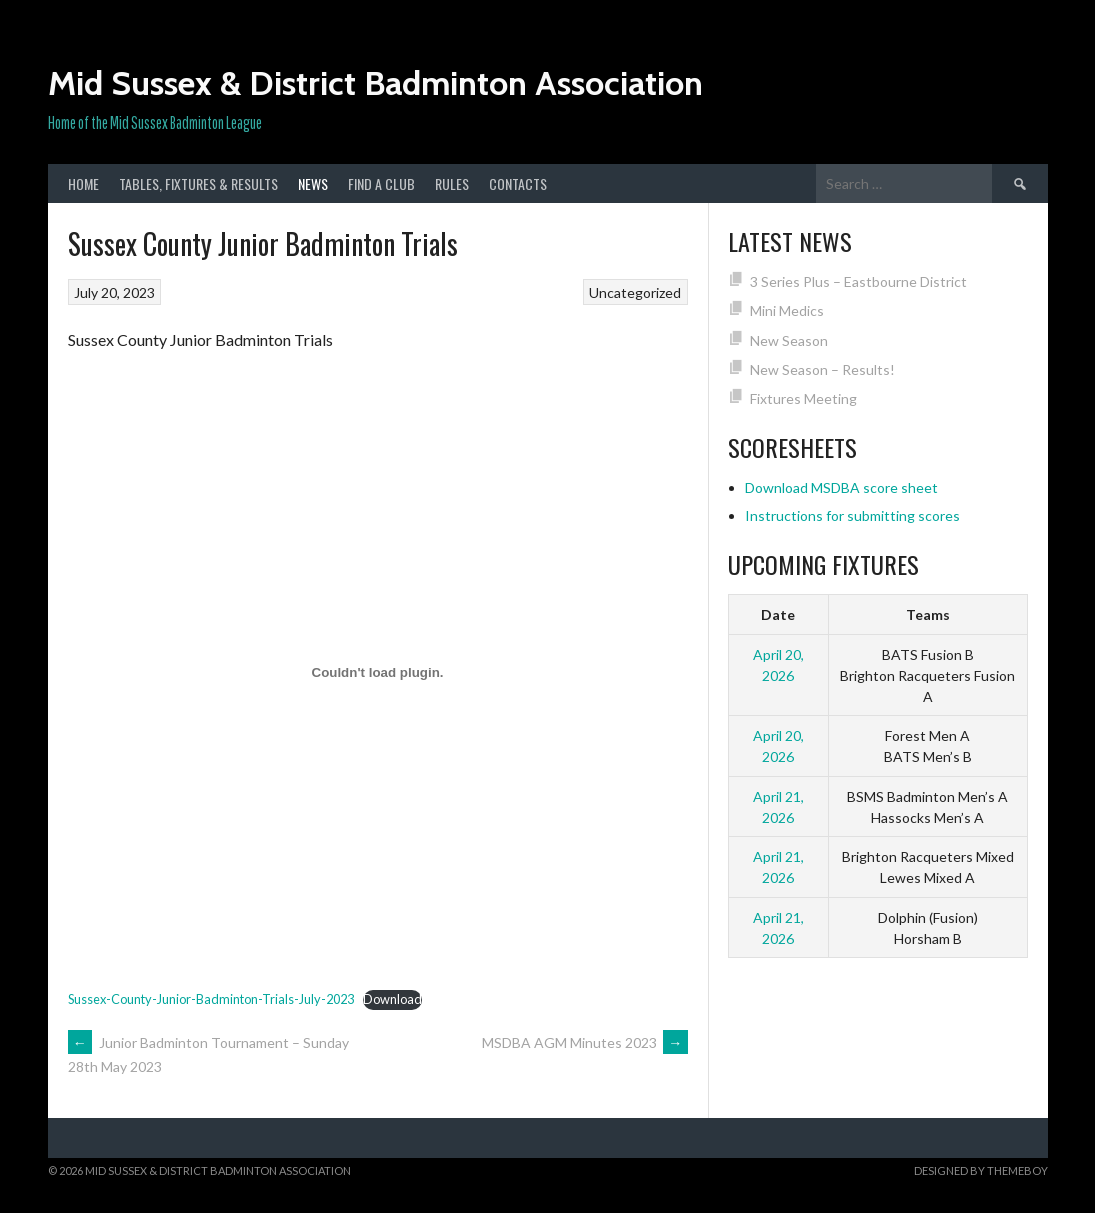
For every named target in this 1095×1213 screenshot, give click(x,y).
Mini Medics (787, 310)
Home (83, 183)
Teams (928, 614)
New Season (789, 340)
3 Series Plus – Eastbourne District (858, 281)
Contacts (518, 183)
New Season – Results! (822, 369)
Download (392, 999)
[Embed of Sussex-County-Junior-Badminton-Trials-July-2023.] (378, 672)
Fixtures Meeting (803, 398)
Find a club (381, 183)
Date (778, 614)
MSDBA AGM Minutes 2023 (585, 1042)
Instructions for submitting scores (852, 515)
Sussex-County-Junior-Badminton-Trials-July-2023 (211, 999)
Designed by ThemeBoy (981, 1170)
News (313, 183)
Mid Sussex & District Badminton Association (375, 83)
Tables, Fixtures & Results (198, 183)
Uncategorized (635, 292)
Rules (452, 183)
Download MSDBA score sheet (841, 487)
